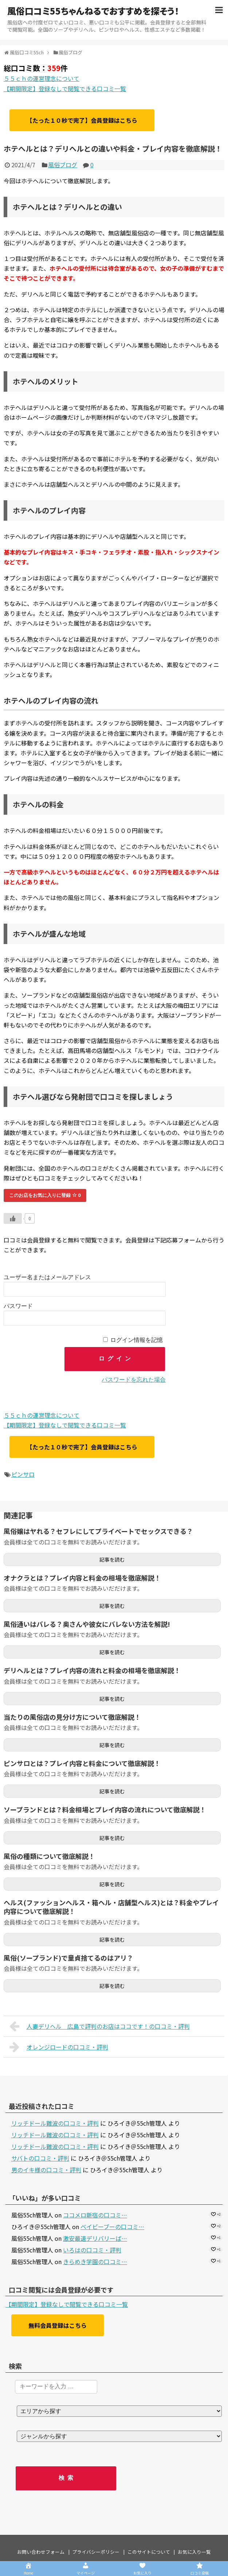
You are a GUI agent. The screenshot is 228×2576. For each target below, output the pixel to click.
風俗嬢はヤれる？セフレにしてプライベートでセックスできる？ (98, 1531)
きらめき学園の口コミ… (95, 2261)
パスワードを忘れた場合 (134, 1380)
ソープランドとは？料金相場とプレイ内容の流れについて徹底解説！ (105, 1809)
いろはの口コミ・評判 (92, 2250)
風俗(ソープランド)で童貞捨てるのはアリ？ (68, 1957)
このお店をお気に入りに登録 (45, 1195)
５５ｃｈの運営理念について (41, 78)
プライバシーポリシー (95, 2551)
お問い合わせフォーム (40, 2551)
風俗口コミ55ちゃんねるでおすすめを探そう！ (93, 10)
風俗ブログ (62, 164)
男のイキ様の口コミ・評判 (46, 2169)
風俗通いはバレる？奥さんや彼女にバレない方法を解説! (87, 1624)
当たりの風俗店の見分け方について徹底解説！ (72, 1717)
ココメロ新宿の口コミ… (95, 2215)
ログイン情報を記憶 (136, 1340)
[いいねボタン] (13, 1218)
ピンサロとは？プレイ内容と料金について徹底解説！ (82, 1763)
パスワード (18, 1306)
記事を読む (112, 1559)
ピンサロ (23, 1474)
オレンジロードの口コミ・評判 (58, 2047)
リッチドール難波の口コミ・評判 (55, 2123)
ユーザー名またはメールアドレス (47, 1277)
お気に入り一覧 (194, 2551)
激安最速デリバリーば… (95, 2238)
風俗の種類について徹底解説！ (49, 1856)
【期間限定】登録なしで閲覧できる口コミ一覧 (65, 88)
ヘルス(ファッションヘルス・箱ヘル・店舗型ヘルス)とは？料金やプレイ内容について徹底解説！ (111, 1907)
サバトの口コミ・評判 (40, 2158)
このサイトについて (148, 2551)
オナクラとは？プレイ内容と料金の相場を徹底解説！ (82, 1577)
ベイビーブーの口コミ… (112, 2226)
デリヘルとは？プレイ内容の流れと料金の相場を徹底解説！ (92, 1670)
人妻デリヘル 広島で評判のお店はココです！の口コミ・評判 (99, 2026)
